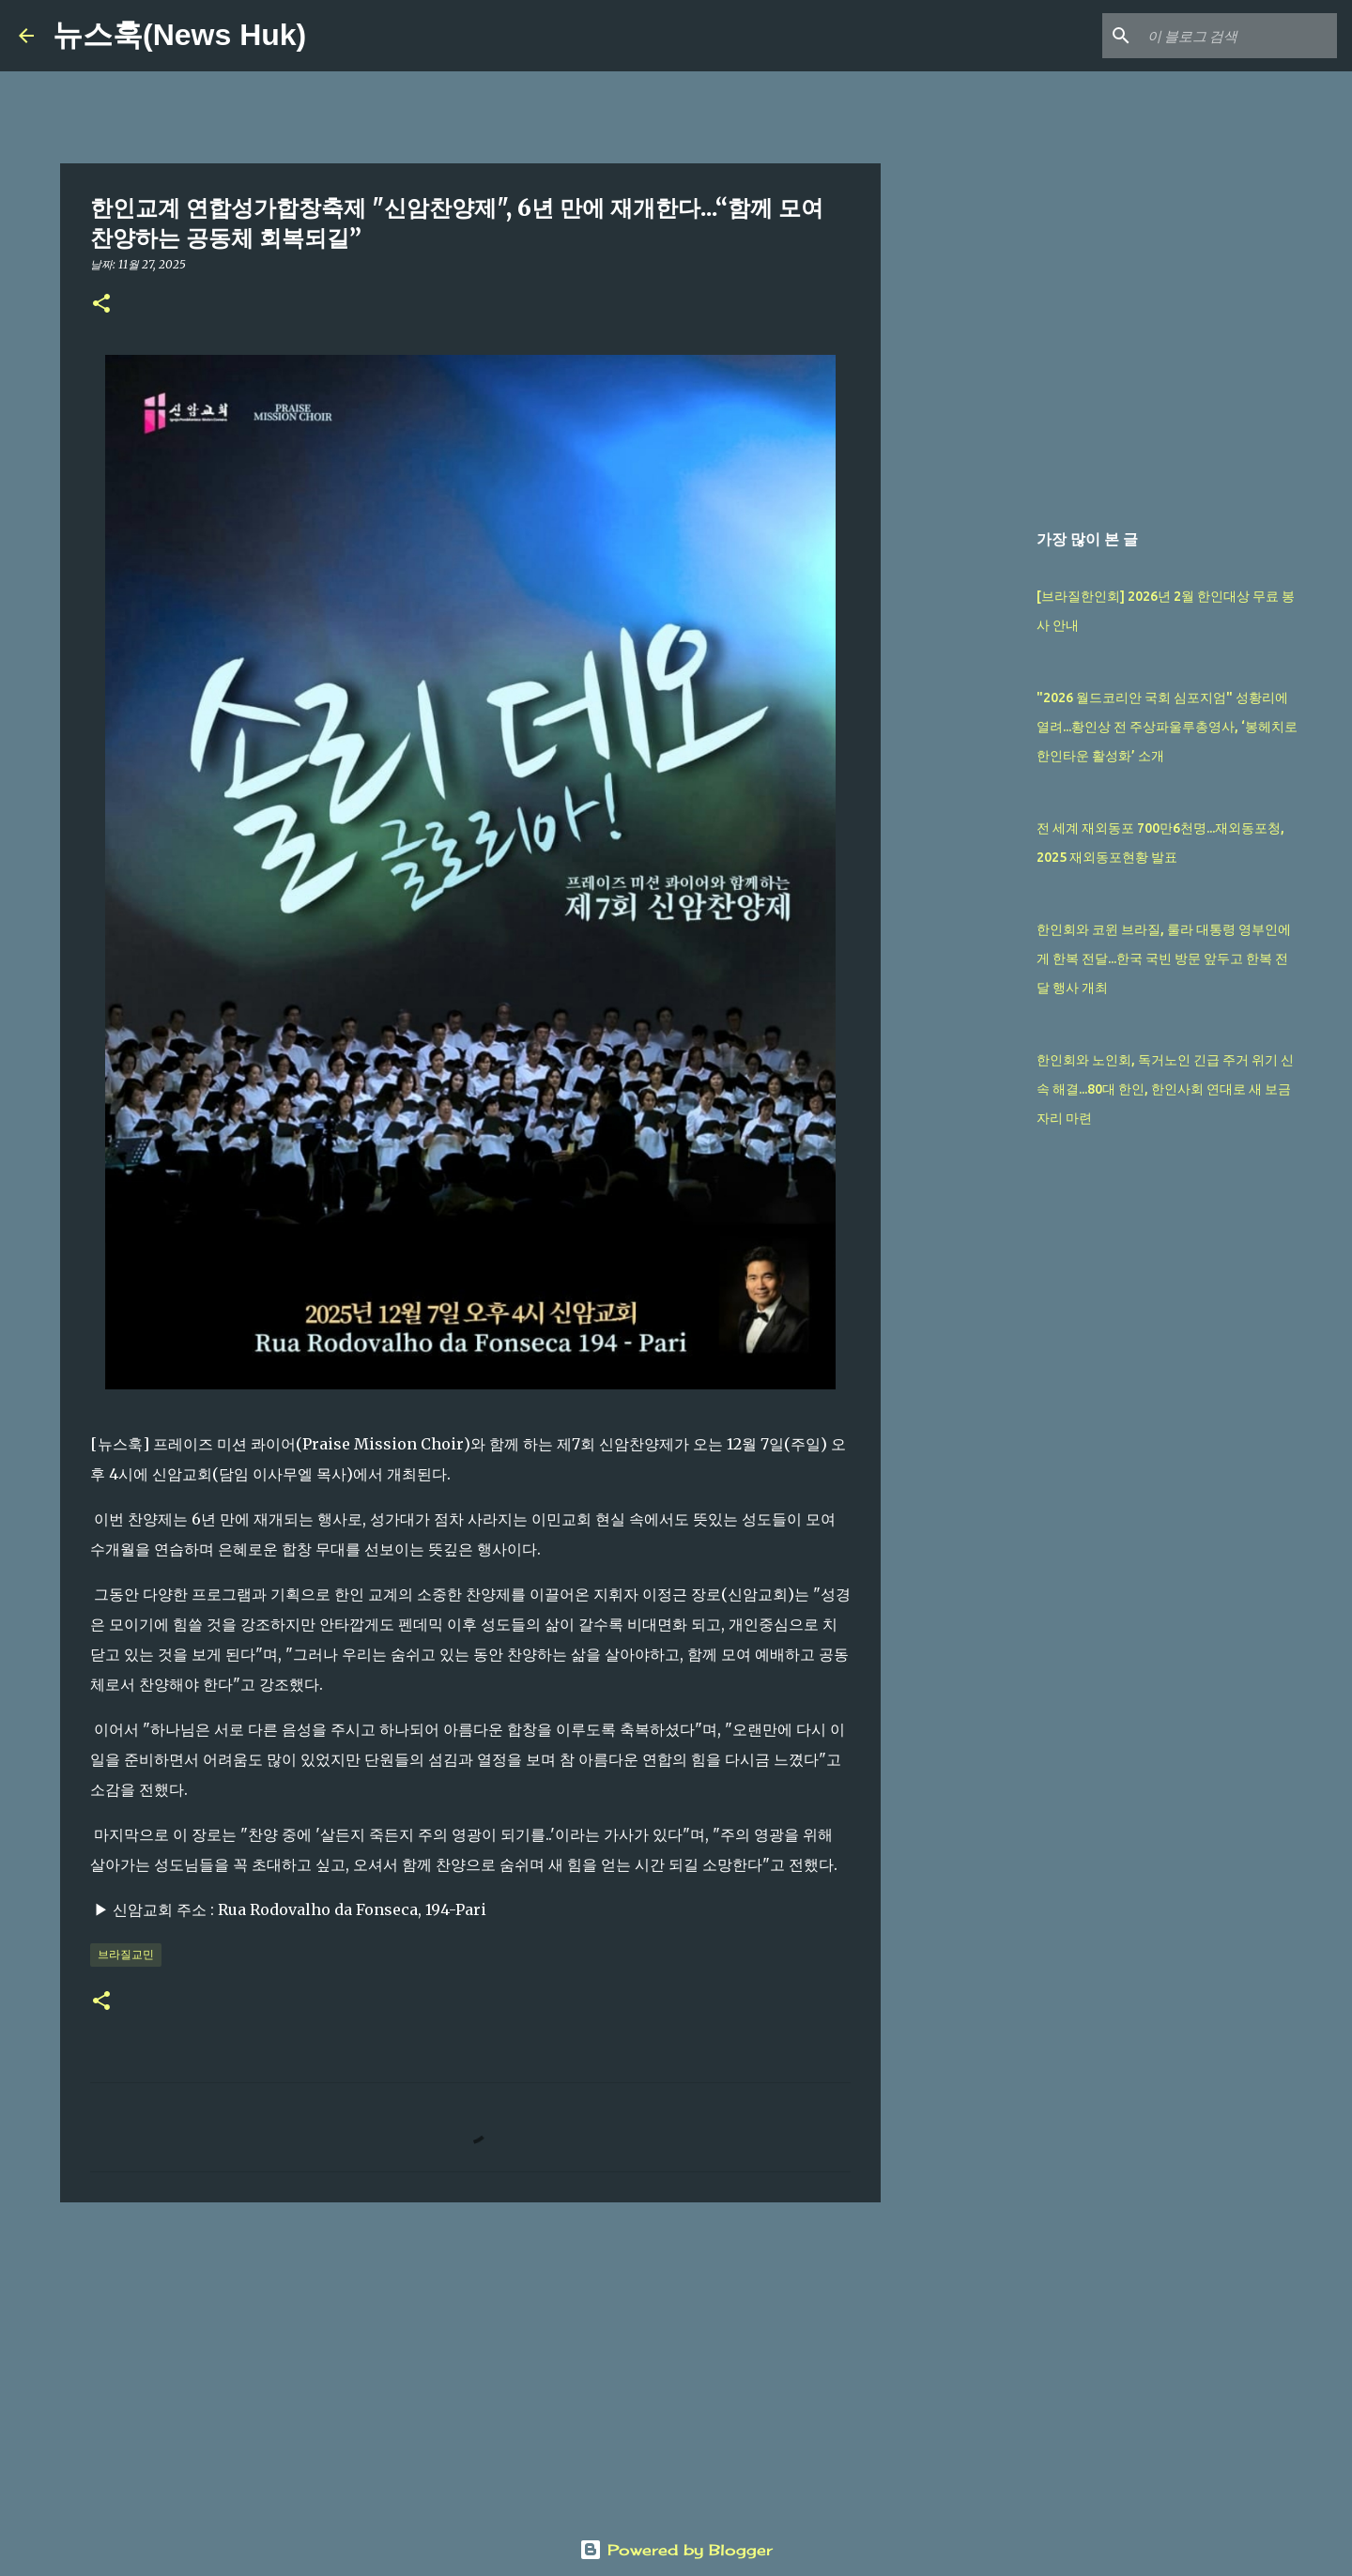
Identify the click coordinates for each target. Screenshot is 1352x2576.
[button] (101, 304)
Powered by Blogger (676, 2549)
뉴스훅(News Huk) (179, 35)
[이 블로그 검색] (1238, 35)
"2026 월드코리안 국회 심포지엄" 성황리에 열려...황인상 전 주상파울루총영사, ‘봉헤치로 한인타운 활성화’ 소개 (1167, 726)
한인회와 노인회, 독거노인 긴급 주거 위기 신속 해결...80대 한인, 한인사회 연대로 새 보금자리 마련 (1165, 1089)
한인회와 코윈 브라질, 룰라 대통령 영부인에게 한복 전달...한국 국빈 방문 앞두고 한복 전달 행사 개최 (1164, 958)
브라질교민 (126, 1954)
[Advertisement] (470, 2362)
